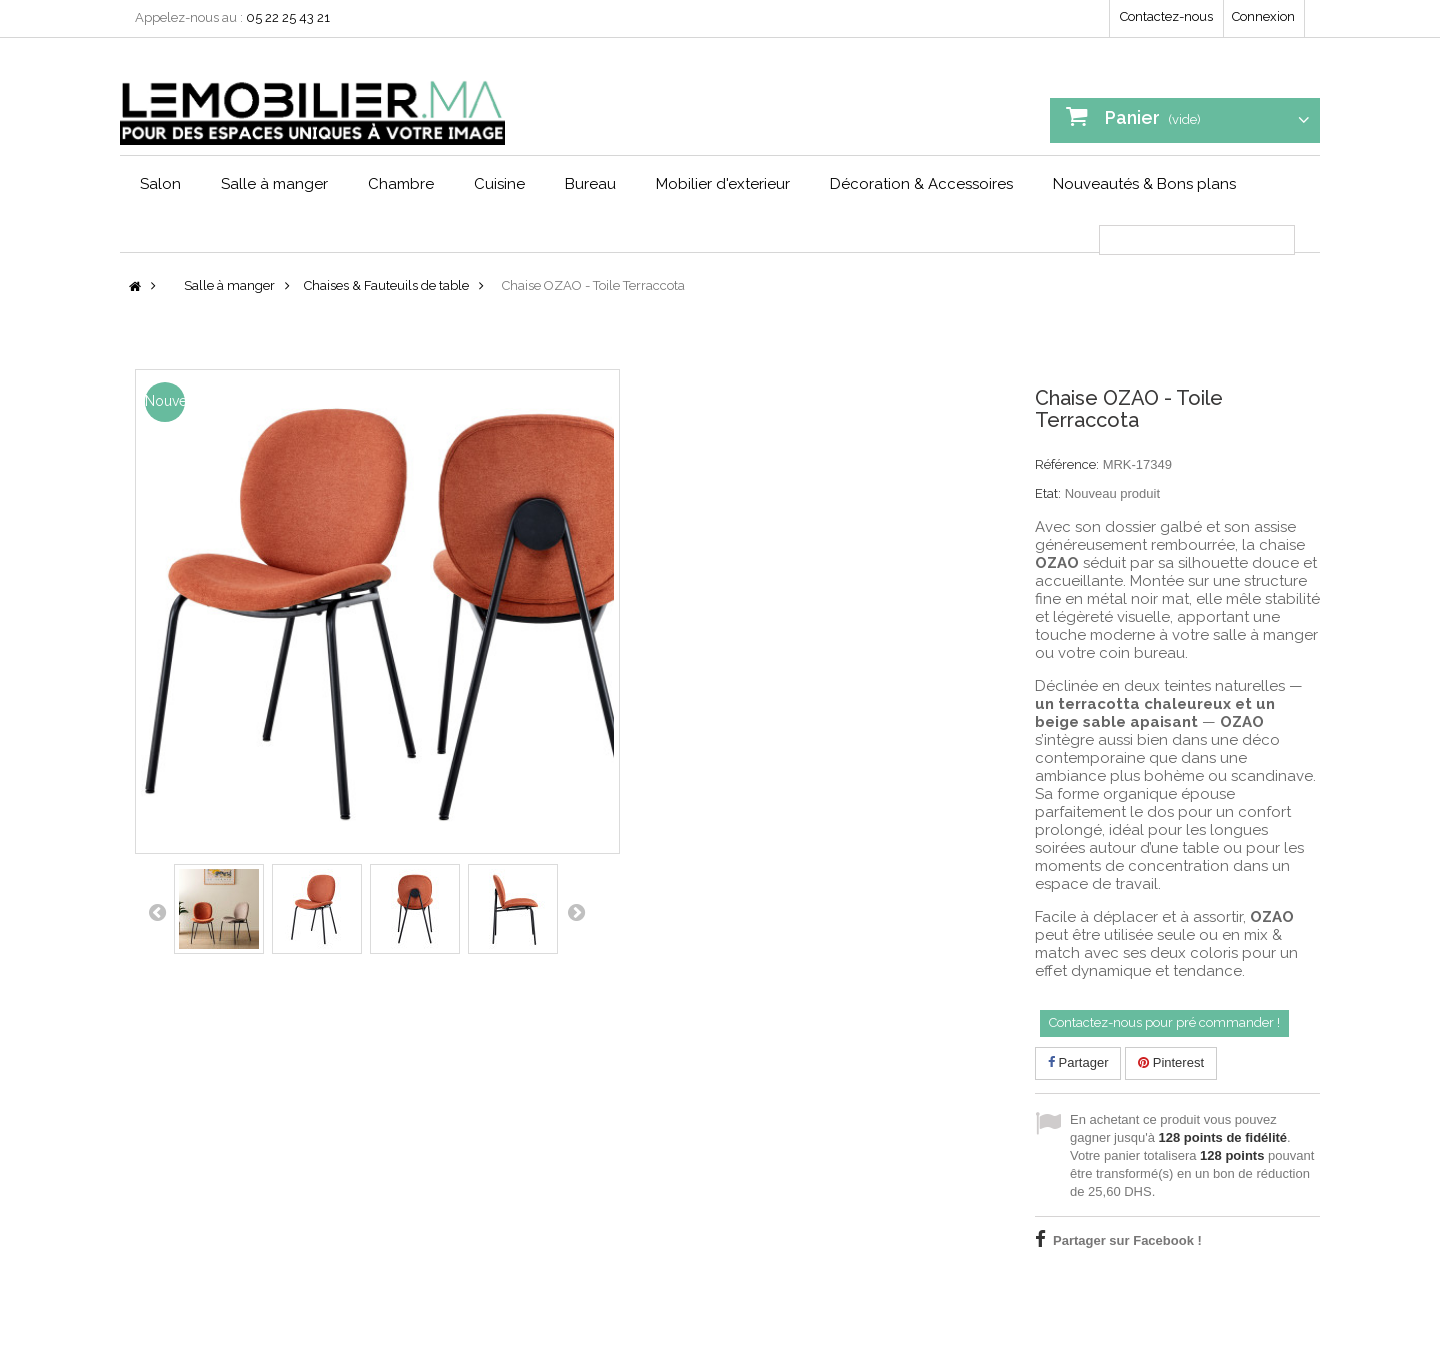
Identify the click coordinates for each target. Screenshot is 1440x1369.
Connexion (1263, 16)
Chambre (401, 184)
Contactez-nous (1166, 16)
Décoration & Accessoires (921, 184)
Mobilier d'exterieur (723, 184)
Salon (160, 184)
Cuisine (499, 184)
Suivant (576, 912)
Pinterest (1171, 1062)
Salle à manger (274, 184)
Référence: (1067, 464)
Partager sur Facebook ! (1127, 1240)
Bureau (590, 184)
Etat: (1048, 493)
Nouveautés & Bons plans (1144, 184)
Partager (1078, 1062)
